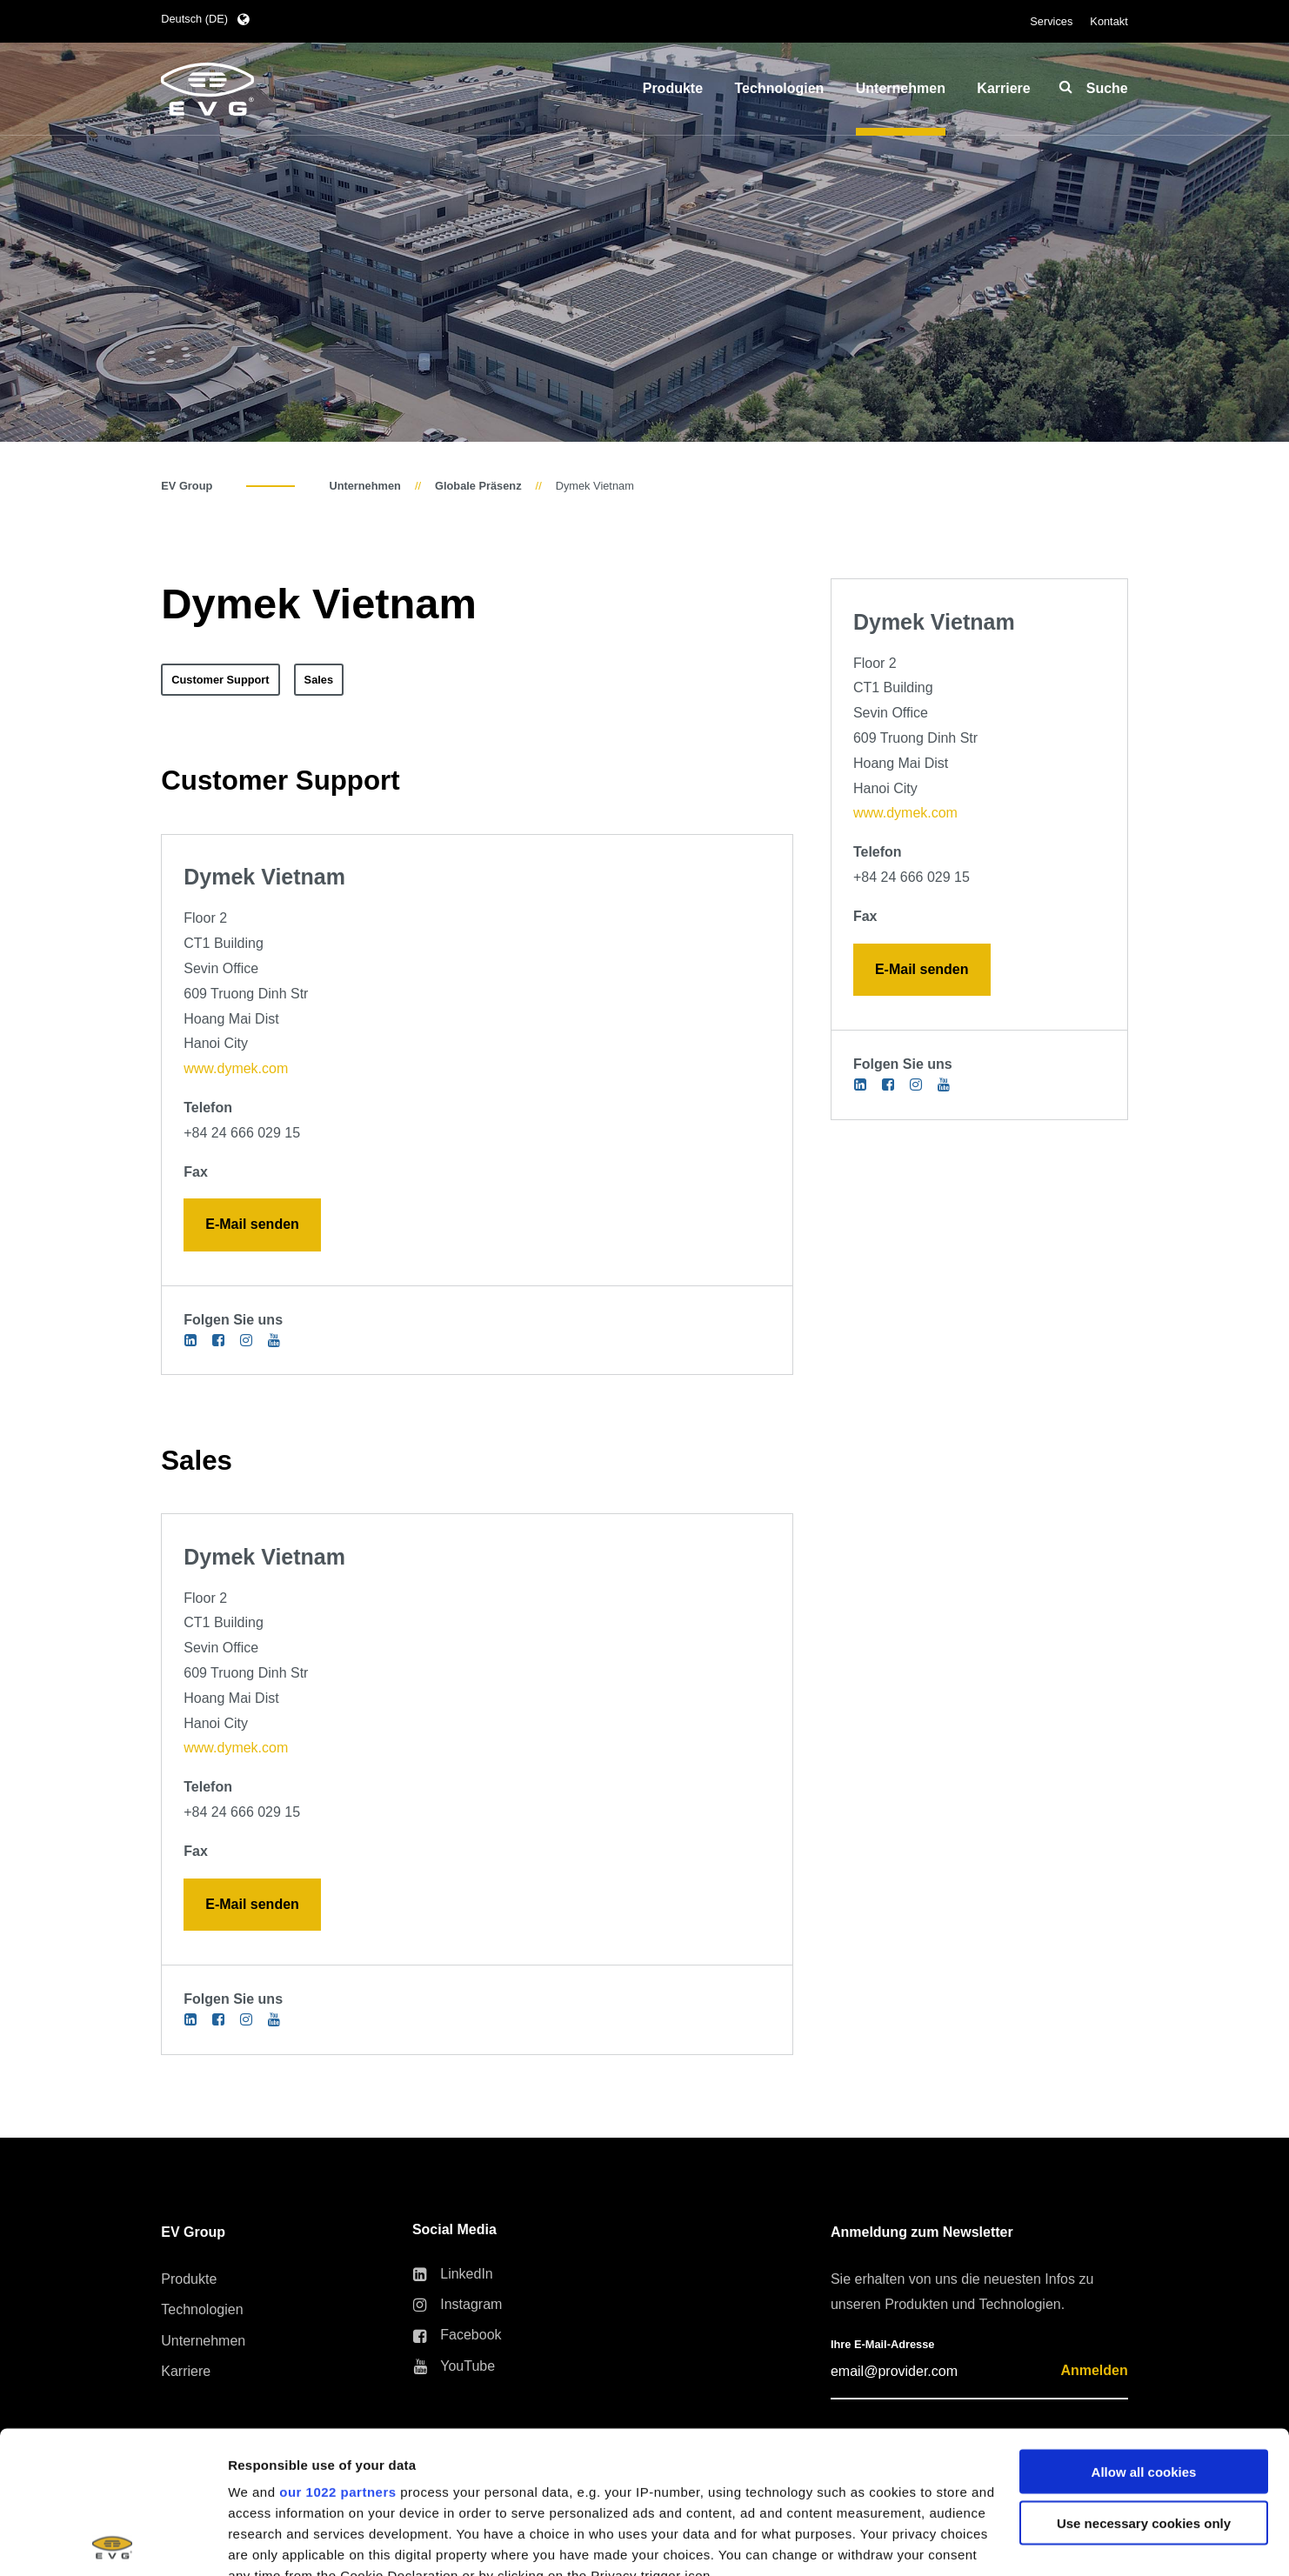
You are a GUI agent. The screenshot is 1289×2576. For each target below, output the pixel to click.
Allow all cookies (1144, 2329)
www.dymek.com (236, 1068)
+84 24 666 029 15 (242, 1132)
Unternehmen (364, 485)
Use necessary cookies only (1144, 2380)
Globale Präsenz (478, 485)
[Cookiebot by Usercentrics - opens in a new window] (113, 2542)
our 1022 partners (337, 2349)
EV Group (186, 485)
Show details (268, 2541)
